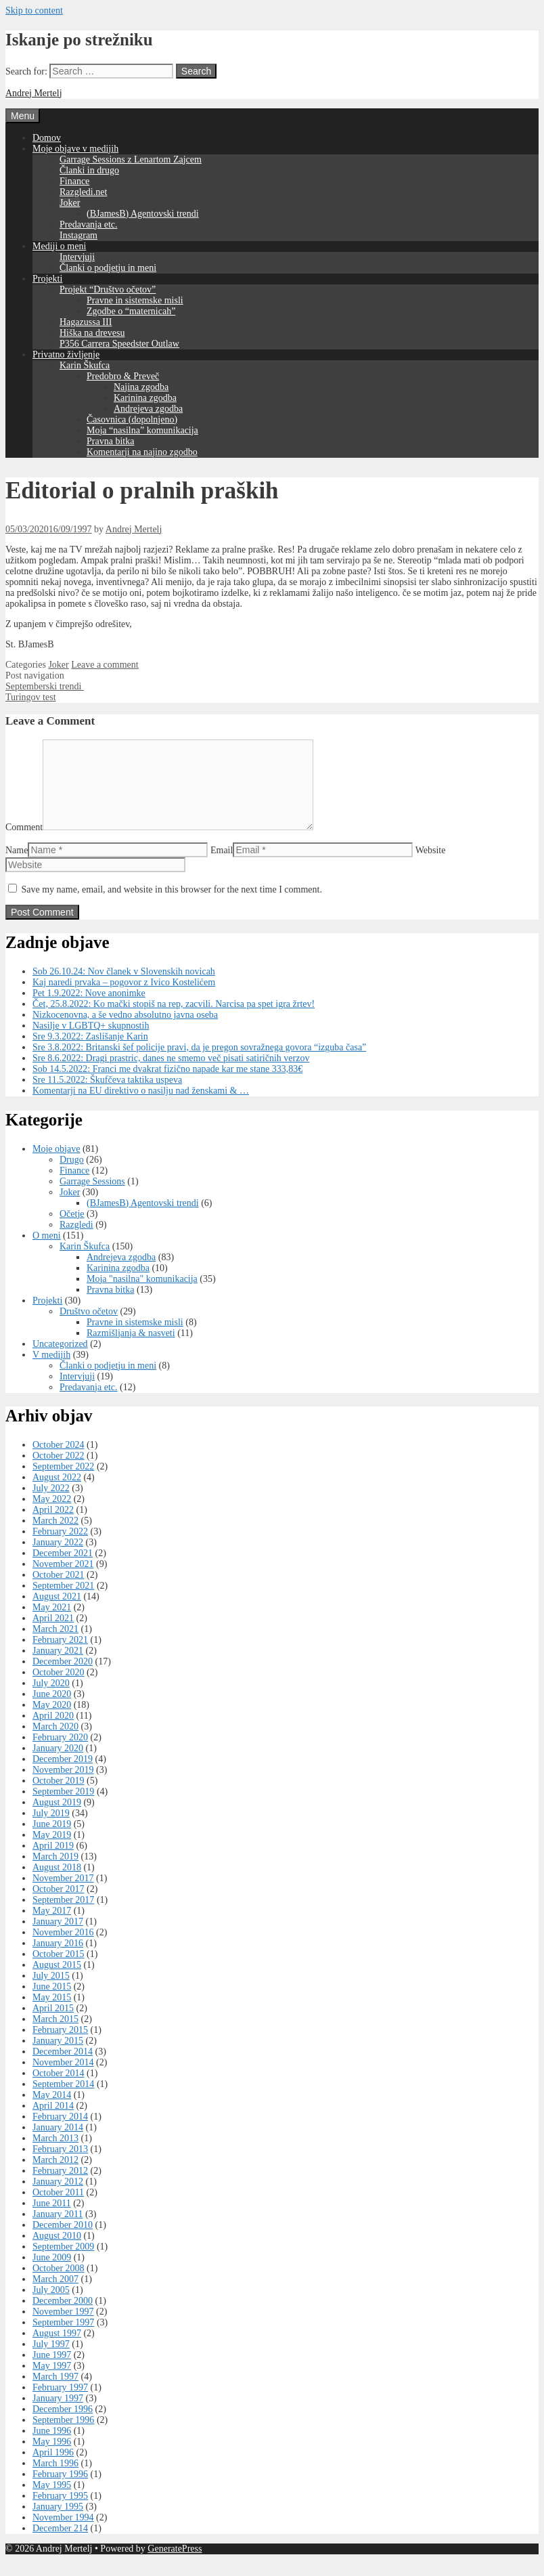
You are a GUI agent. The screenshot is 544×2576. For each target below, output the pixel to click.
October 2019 (58, 1797)
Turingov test (30, 697)
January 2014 (57, 2144)
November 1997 (63, 2328)
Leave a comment (105, 665)
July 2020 (51, 1699)
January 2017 (57, 1938)
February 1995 (60, 2512)
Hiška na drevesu (92, 333)
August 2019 (56, 1818)
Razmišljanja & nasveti (131, 1349)
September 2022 (63, 1483)
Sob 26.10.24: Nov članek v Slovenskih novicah (123, 988)
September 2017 (63, 1916)
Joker (70, 203)
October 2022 (58, 1472)
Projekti (47, 279)
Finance (74, 181)
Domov (46, 138)
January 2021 (57, 1667)
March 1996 (55, 2479)
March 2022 (55, 1537)
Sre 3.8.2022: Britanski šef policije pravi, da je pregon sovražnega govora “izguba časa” (199, 1063)
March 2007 (55, 2295)
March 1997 (55, 2393)
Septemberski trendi (44, 686)
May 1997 (51, 2382)
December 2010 (62, 2241)
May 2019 (51, 1851)
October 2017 (58, 1905)
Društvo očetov (89, 1328)
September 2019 (63, 1808)
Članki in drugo (89, 170)
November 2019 (63, 1786)
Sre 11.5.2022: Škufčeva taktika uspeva (107, 1096)
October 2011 (58, 2209)
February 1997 (60, 2404)
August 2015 (56, 1981)
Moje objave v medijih (75, 149)
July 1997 (51, 2360)
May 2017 (51, 1927)
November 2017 (63, 1894)
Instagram (78, 235)
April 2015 (53, 2024)
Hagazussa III (86, 322)
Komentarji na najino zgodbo (142, 452)
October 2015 (58, 1970)
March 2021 (55, 1645)
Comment (24, 843)
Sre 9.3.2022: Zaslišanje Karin (90, 1053)
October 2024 (58, 1461)
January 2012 (57, 2198)
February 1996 (60, 2490)
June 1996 (51, 2447)
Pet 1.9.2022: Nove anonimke (88, 1009)
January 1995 (57, 2523)
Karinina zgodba (145, 398)
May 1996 (51, 2458)
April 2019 (53, 1862)
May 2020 (51, 1721)
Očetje (72, 1230)
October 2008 (58, 2284)
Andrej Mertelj (33, 93)
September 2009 (63, 2263)
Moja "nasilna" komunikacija (142, 1295)
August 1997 (56, 2349)
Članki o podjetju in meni (108, 268)
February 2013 (60, 2165)
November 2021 (63, 1580)
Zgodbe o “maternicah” (131, 311)
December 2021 (62, 1569)
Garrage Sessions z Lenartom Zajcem (131, 159)
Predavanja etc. (89, 224)
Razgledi (76, 1241)
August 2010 (56, 2252)
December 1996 (62, 2425)
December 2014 (62, 2068)
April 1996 (53, 2469)
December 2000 (62, 2317)
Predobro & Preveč (123, 376)
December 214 (60, 2544)
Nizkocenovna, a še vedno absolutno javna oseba (125, 1031)
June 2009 (51, 2274)
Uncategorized (60, 1360)
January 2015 (57, 2057)
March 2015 (55, 2035)
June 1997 (51, 2371)
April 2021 (53, 1634)
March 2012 (55, 2176)
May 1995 (51, 2501)
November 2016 (63, 1949)
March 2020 (55, 1743)
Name (16, 866)
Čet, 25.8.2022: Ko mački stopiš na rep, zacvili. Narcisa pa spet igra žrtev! (173, 1020)
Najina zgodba (141, 387)
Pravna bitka (110, 441)
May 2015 (51, 2014)
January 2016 (57, 1959)
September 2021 (63, 1602)
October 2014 (58, 2089)
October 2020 (58, 1688)
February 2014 (60, 2133)
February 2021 (60, 1656)
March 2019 (55, 1873)
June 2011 (51, 2219)
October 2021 (58, 1591)
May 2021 (51, 1623)
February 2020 (60, 1753)
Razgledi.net (83, 192)
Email (221, 866)
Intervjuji (77, 257)
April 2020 (53, 1732)
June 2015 (51, 2003)
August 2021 (56, 1613)
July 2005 (51, 2306)
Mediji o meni (59, 246)
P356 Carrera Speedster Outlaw (119, 344)
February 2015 (60, 2046)
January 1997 (57, 2414)
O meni (46, 1252)
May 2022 (51, 1515)
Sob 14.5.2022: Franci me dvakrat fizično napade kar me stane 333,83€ (167, 1085)
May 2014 (51, 2111)
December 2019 (62, 1775)
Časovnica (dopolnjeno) (132, 419)
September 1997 (63, 2339)
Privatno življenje (65, 354)
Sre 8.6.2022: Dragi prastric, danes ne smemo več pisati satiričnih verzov (170, 1074)
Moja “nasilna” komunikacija (142, 430)
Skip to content (34, 10)
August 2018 (56, 1884)
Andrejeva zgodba (148, 409)
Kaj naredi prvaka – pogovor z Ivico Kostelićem (123, 998)
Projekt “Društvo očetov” (108, 289)
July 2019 (51, 1829)
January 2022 (57, 1558)
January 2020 (57, 1764)
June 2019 (51, 1840)
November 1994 (63, 2534)
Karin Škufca (85, 365)
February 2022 (60, 1548)
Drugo (72, 1176)
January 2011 (57, 2230)
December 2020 (62, 1678)
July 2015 (51, 1992)
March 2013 (55, 2154)
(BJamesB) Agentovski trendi (143, 214)
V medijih (51, 1371)
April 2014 (53, 2122)
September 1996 (63, 2436)
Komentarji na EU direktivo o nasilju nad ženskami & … (140, 1107)
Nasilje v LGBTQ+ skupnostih (90, 1042)
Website (430, 866)
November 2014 (63, 2079)
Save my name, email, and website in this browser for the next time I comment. (172, 906)
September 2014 (63, 2100)
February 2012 (60, 2187)
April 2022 (53, 1526)
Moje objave (56, 1165)
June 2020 (51, 1710)
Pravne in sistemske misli (135, 300)
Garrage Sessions (92, 1198)
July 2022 (51, 1504)
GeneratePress (175, 2565)
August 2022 (56, 1493)
